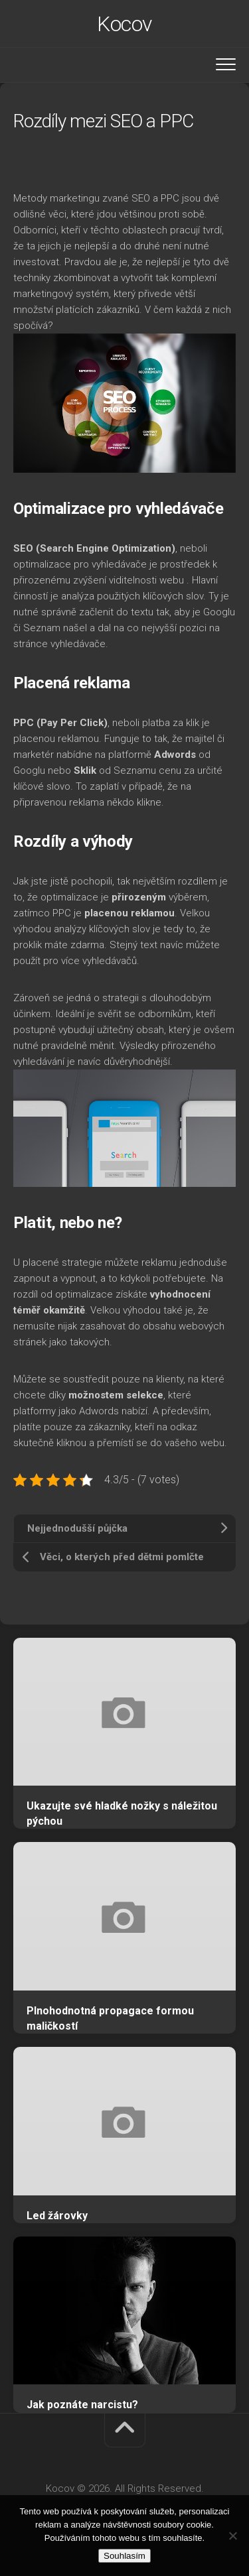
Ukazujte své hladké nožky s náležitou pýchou (122, 1813)
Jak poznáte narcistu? (82, 2404)
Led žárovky (57, 2215)
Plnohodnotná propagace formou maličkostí (110, 2018)
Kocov (124, 23)
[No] (232, 2535)
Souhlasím (124, 2556)
